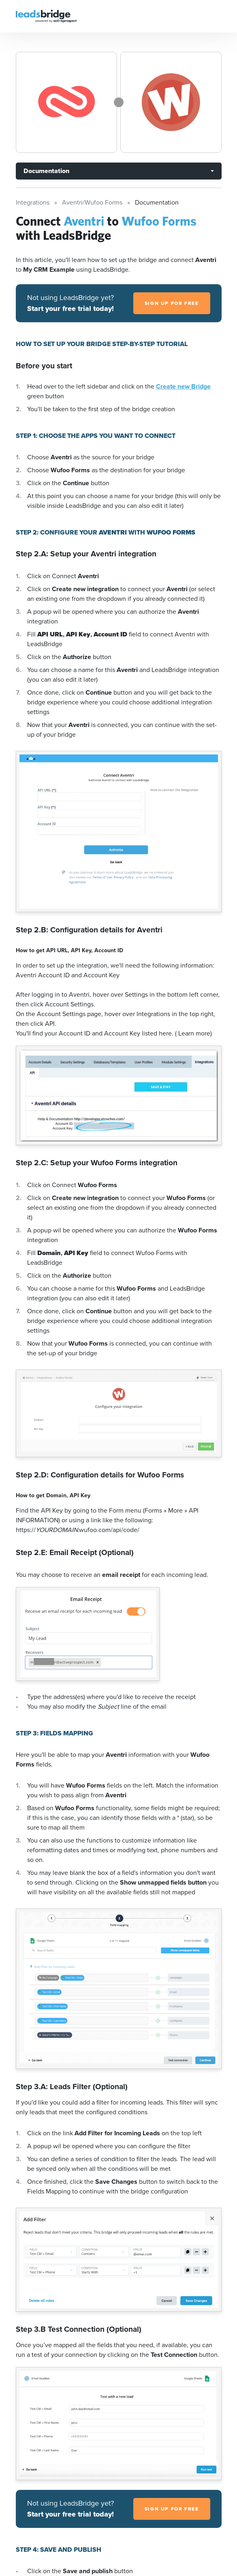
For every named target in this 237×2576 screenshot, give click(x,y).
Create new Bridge (183, 386)
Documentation (46, 170)
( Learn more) (193, 1033)
